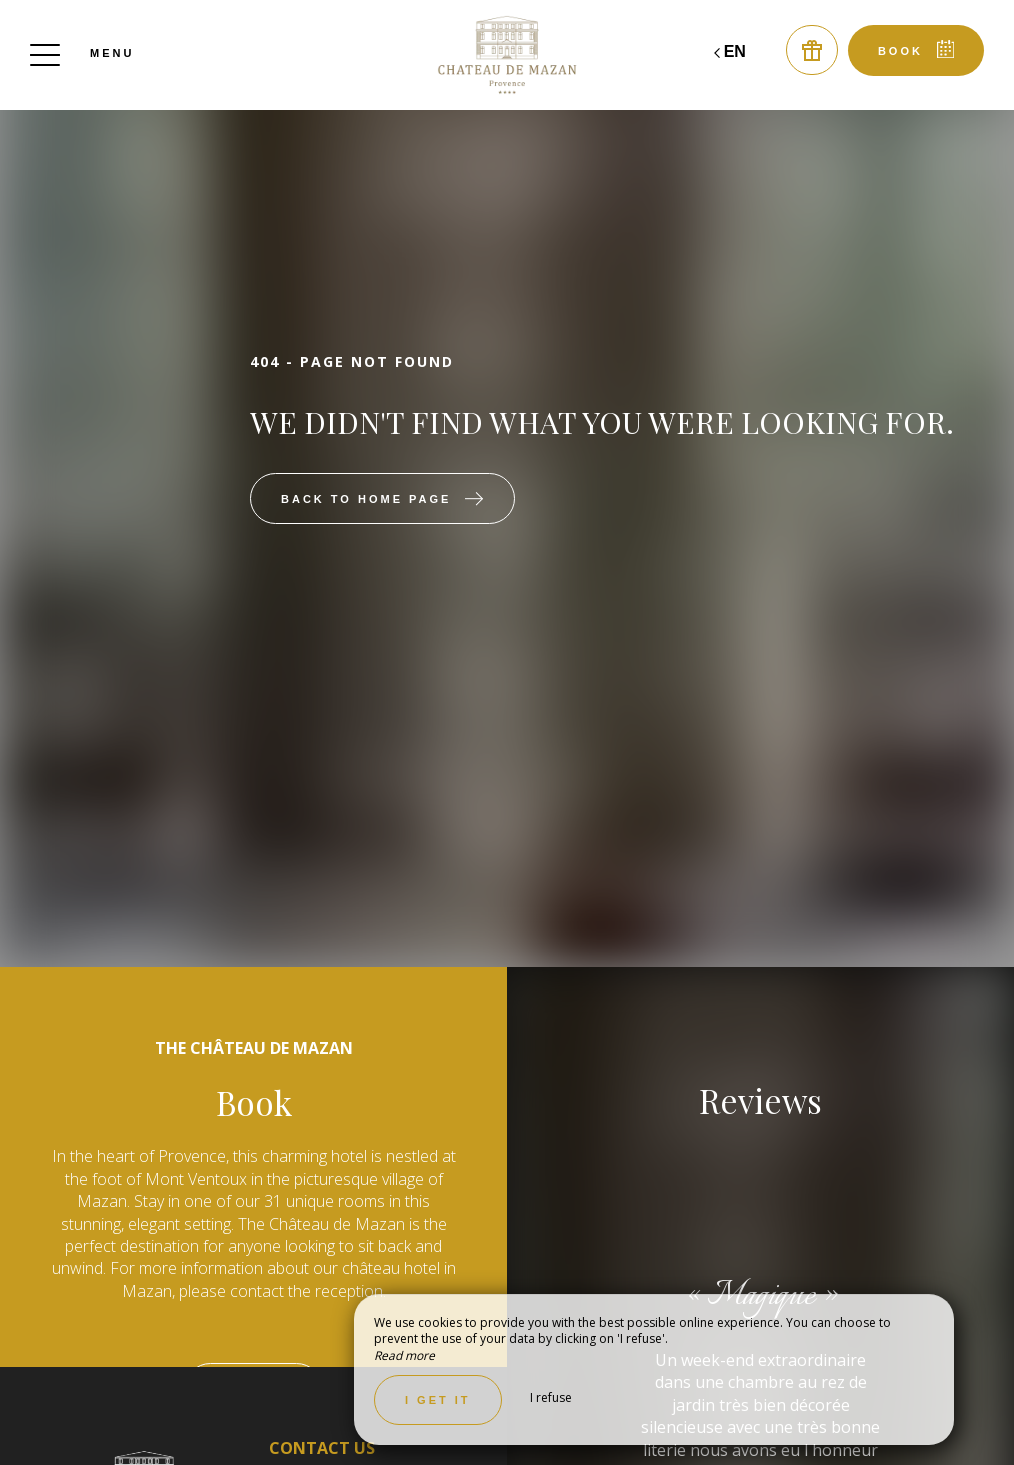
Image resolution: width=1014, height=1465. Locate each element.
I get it (438, 1400)
